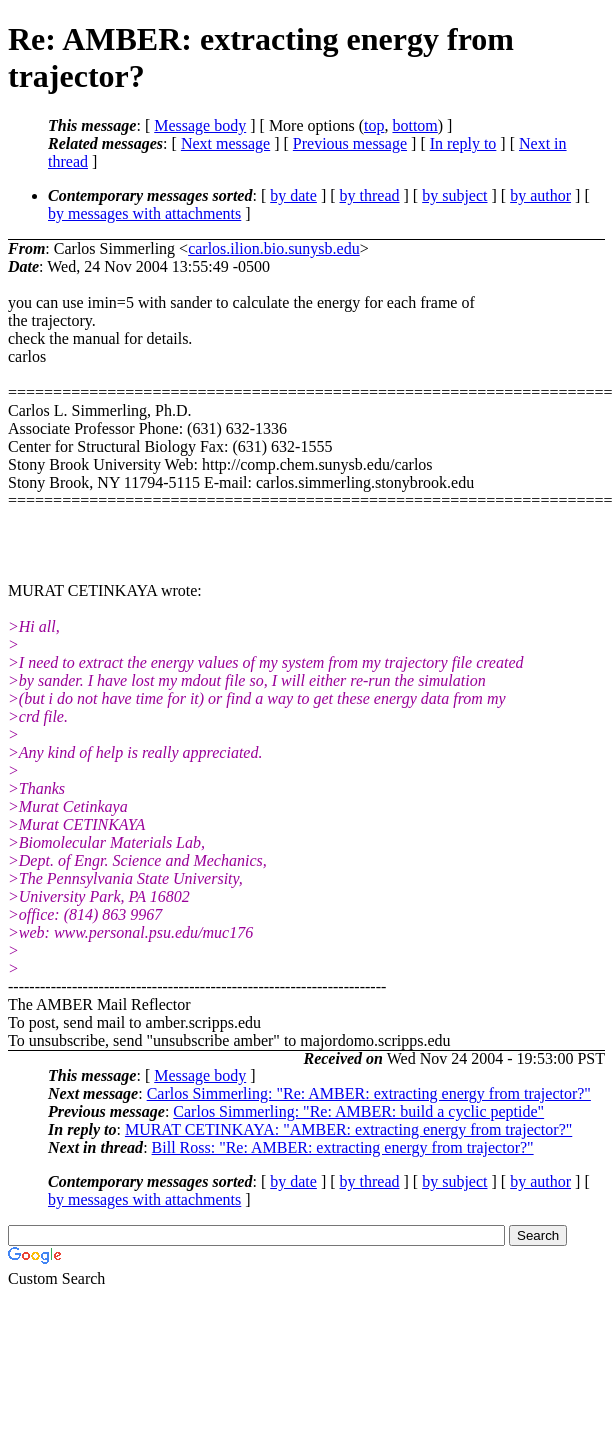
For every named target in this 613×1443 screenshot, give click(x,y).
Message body (200, 125)
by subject (454, 195)
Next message (225, 143)
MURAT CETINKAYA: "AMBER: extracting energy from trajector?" (348, 1129)
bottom (414, 125)
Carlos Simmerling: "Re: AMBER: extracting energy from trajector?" (369, 1093)
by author (540, 195)
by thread (370, 195)
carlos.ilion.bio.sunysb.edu (274, 248)
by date (293, 195)
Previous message (350, 143)
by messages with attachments (144, 213)
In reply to (463, 143)
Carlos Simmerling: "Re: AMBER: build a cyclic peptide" (358, 1111)
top (374, 125)
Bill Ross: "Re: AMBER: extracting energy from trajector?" (343, 1147)
